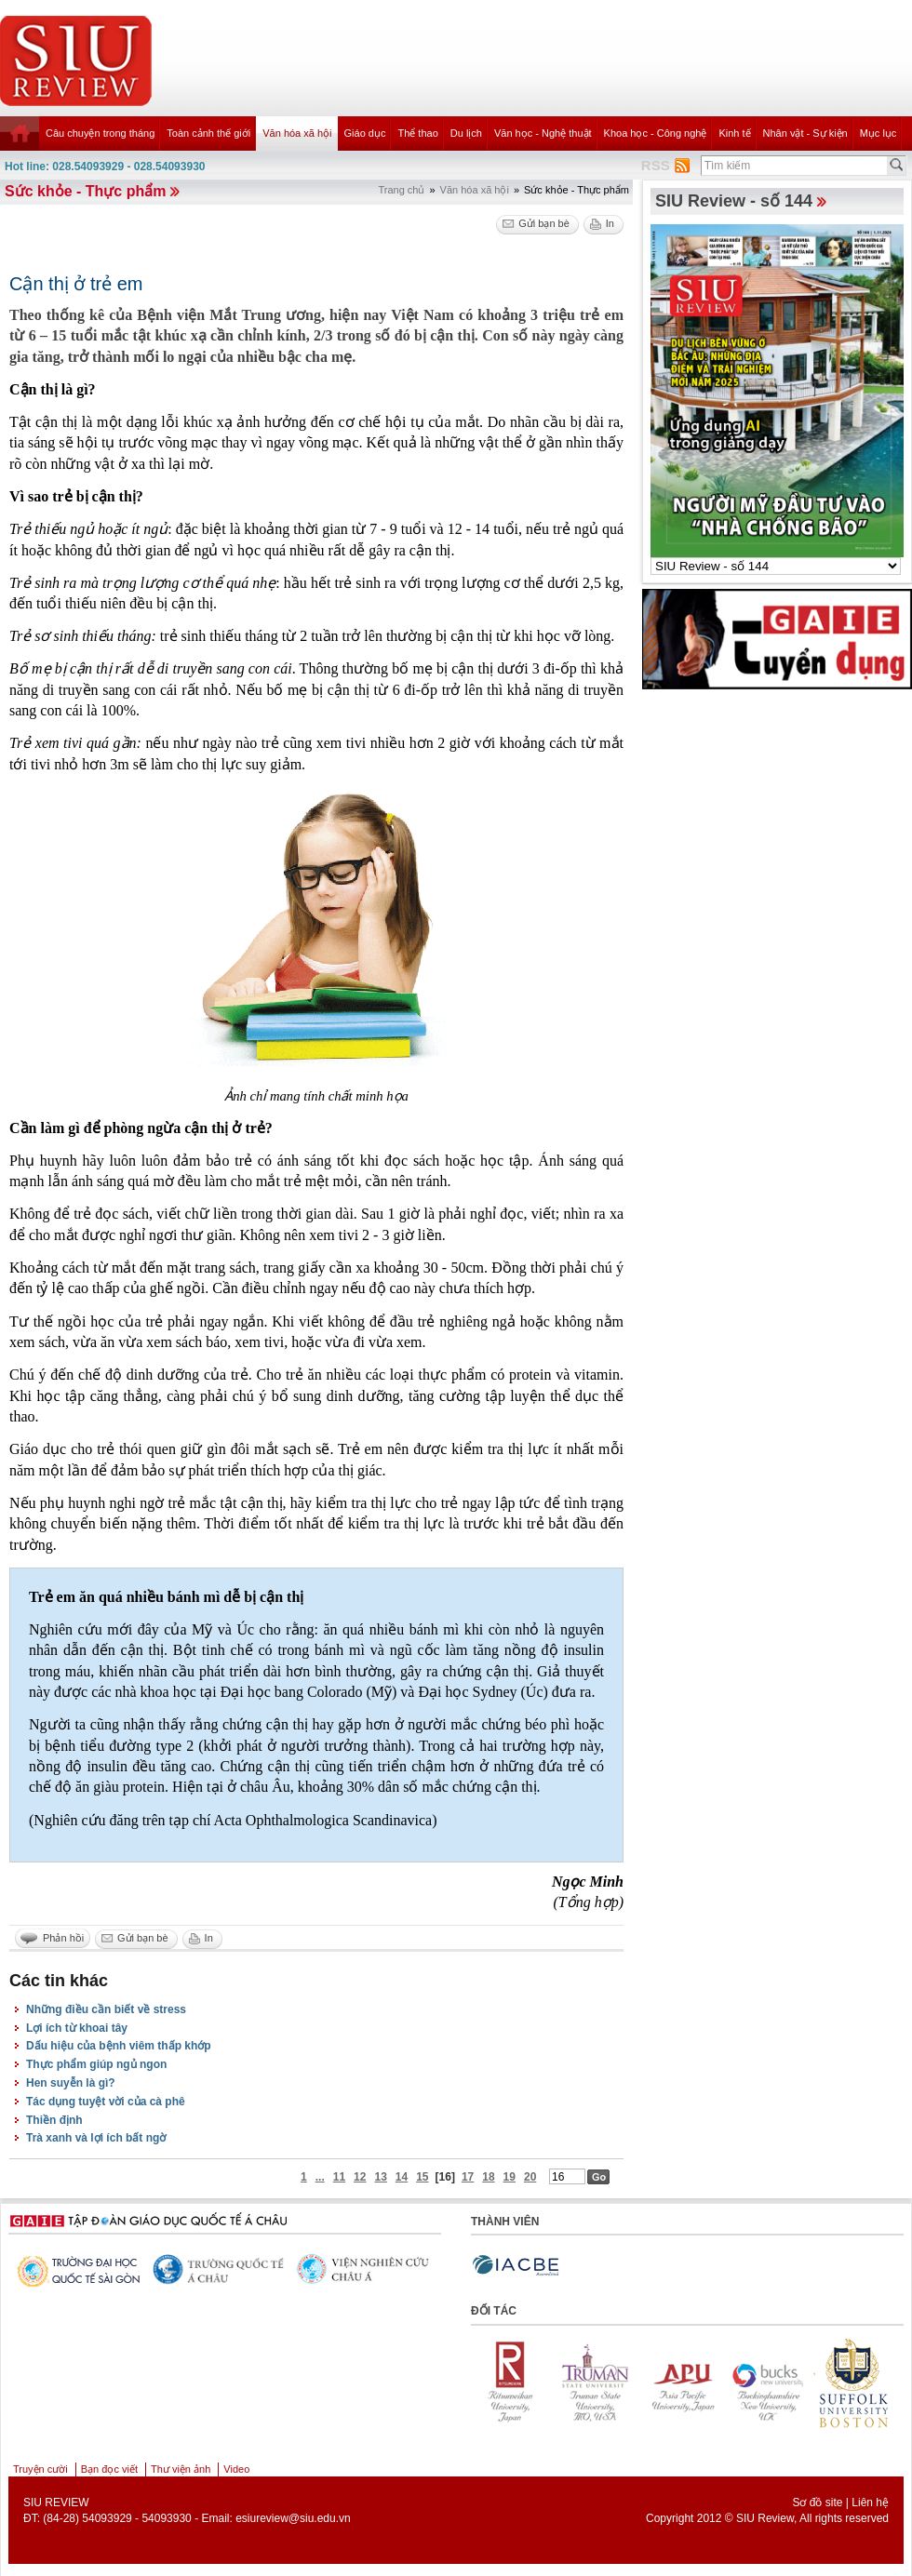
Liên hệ (870, 2502)
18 (488, 2176)
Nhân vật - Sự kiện (805, 133)
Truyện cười (40, 2469)
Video (236, 2469)
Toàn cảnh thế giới (208, 133)
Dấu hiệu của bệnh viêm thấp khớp (118, 2045)
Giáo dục (365, 133)
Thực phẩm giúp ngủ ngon (96, 2064)
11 (339, 2176)
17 (468, 2176)
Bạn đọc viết (109, 2469)
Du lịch (466, 133)
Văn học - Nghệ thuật (543, 133)
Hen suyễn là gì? (70, 2082)
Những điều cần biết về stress (106, 2009)
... (320, 2176)
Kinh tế (734, 133)
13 (380, 2176)
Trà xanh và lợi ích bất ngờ (96, 2137)
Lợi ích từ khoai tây (76, 2028)
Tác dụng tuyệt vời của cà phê (105, 2101)
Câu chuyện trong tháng (100, 133)
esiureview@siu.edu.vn (293, 2518)
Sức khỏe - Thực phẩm (85, 191)
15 (422, 2176)
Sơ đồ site (817, 2502)
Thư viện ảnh (180, 2469)
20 (530, 2176)
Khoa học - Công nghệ (655, 133)
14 (402, 2176)
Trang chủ (401, 189)
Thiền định (54, 2120)
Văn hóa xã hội (296, 133)
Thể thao (417, 133)
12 (360, 2176)
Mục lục (878, 133)
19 (509, 2176)
